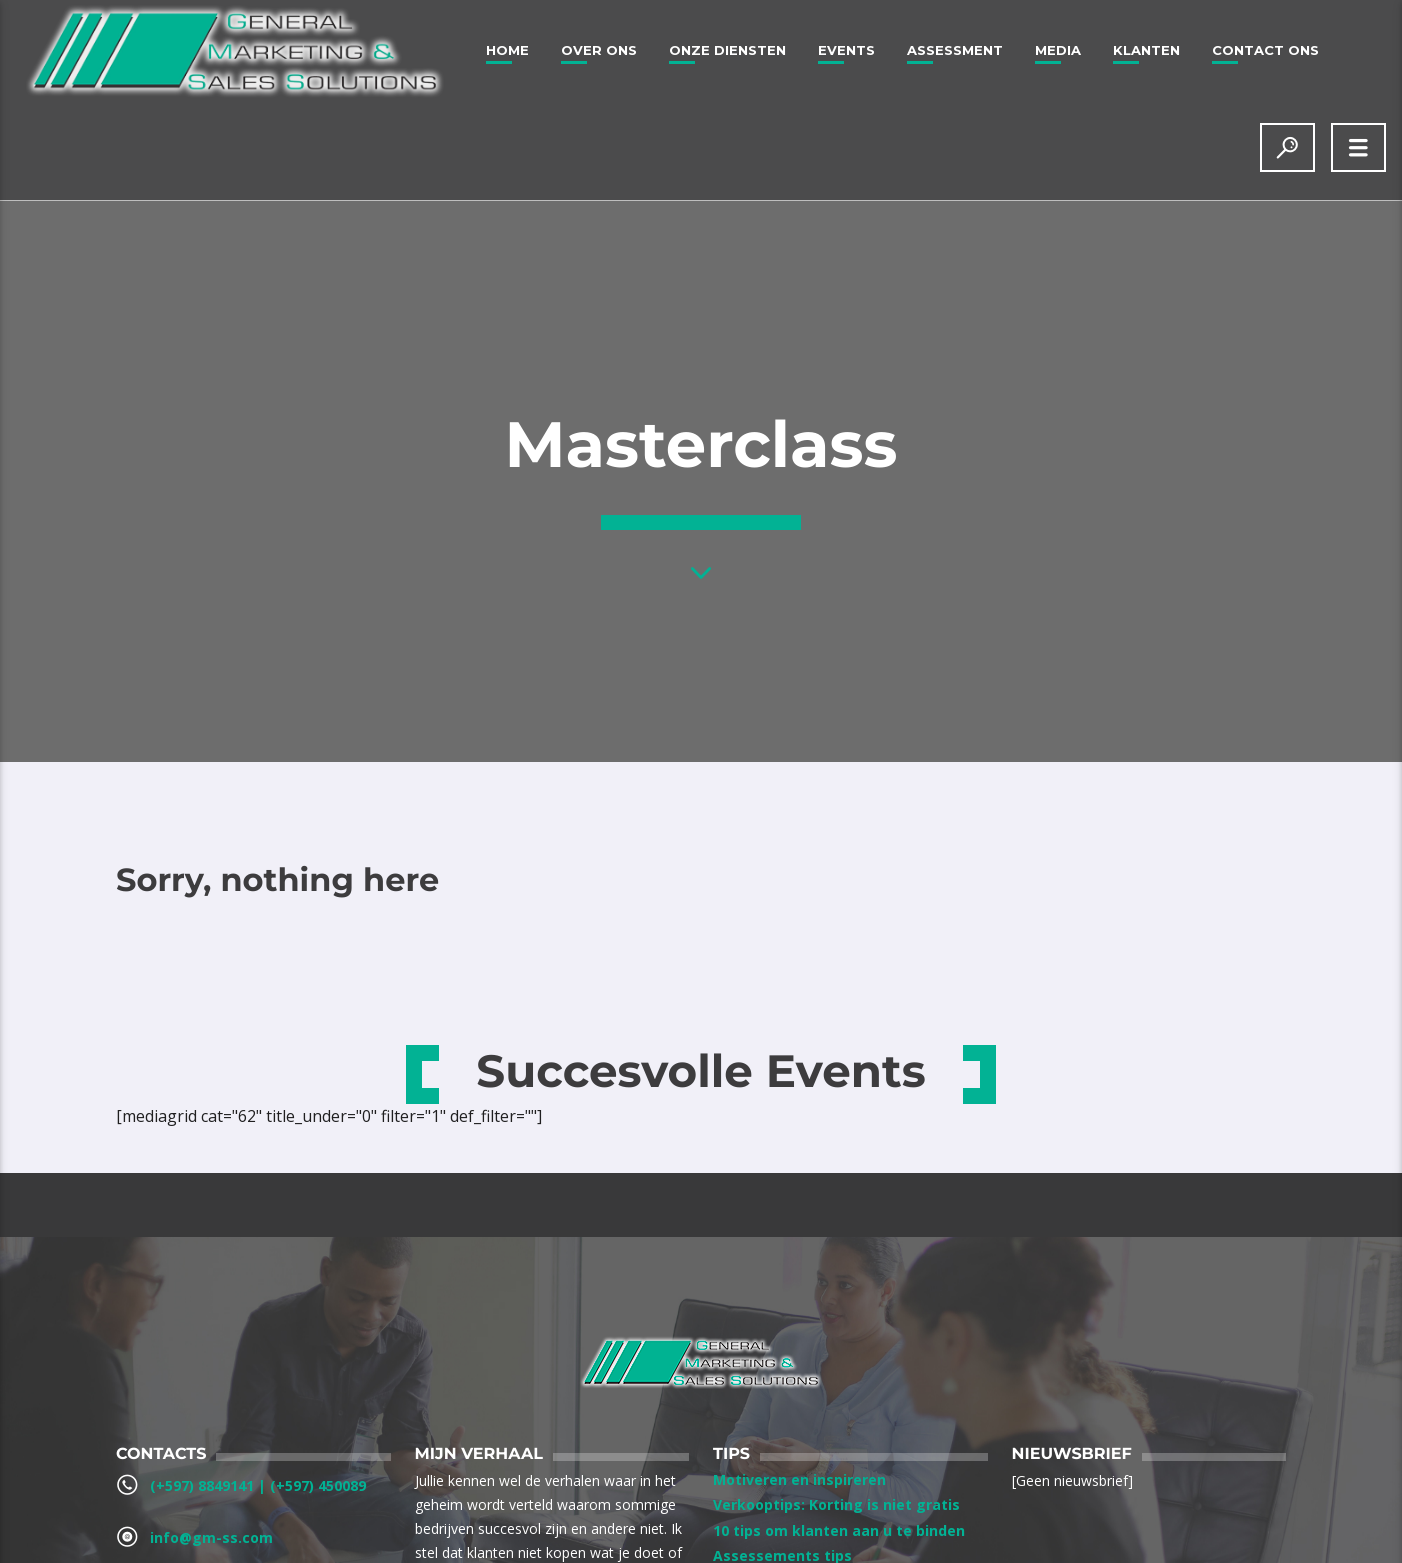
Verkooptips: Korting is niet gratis (836, 1504)
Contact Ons (1265, 50)
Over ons (599, 50)
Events (846, 50)
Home (507, 50)
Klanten (1146, 50)
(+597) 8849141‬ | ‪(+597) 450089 (258, 1485)
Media (1058, 50)
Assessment (955, 50)
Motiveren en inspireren (799, 1479)
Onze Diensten (727, 50)
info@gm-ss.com (211, 1537)
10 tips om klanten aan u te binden (839, 1530)
